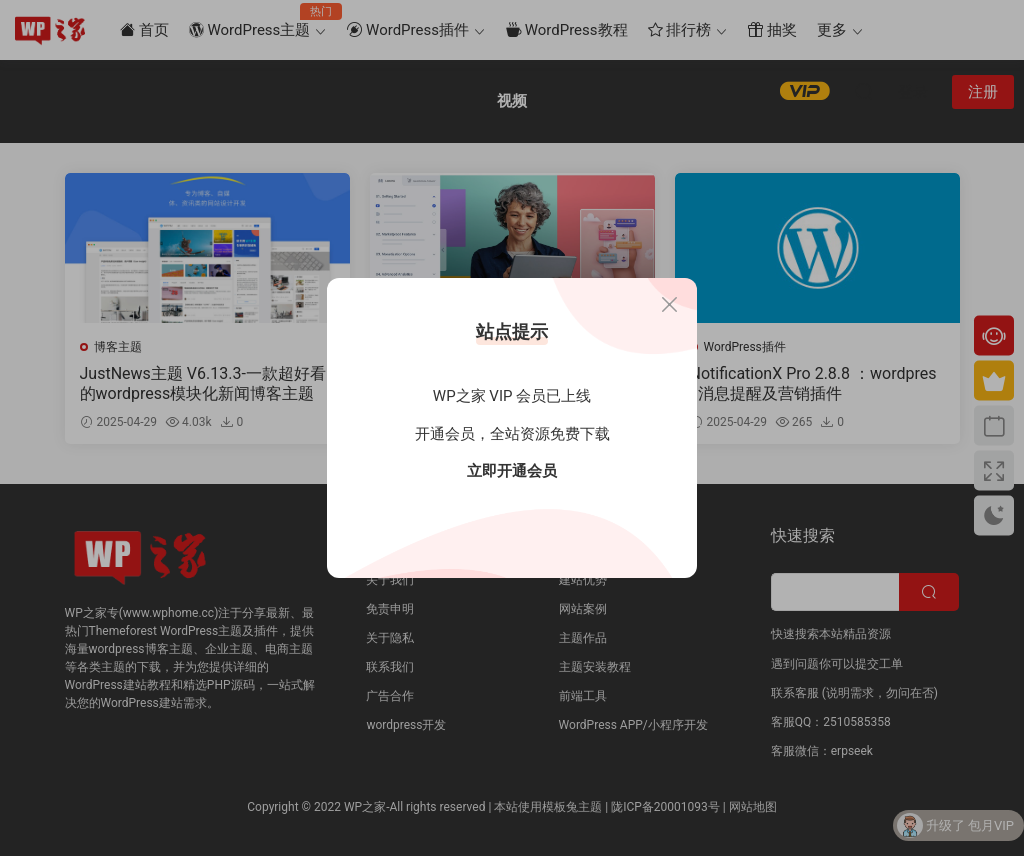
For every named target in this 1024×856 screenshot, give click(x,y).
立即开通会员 (512, 471)
